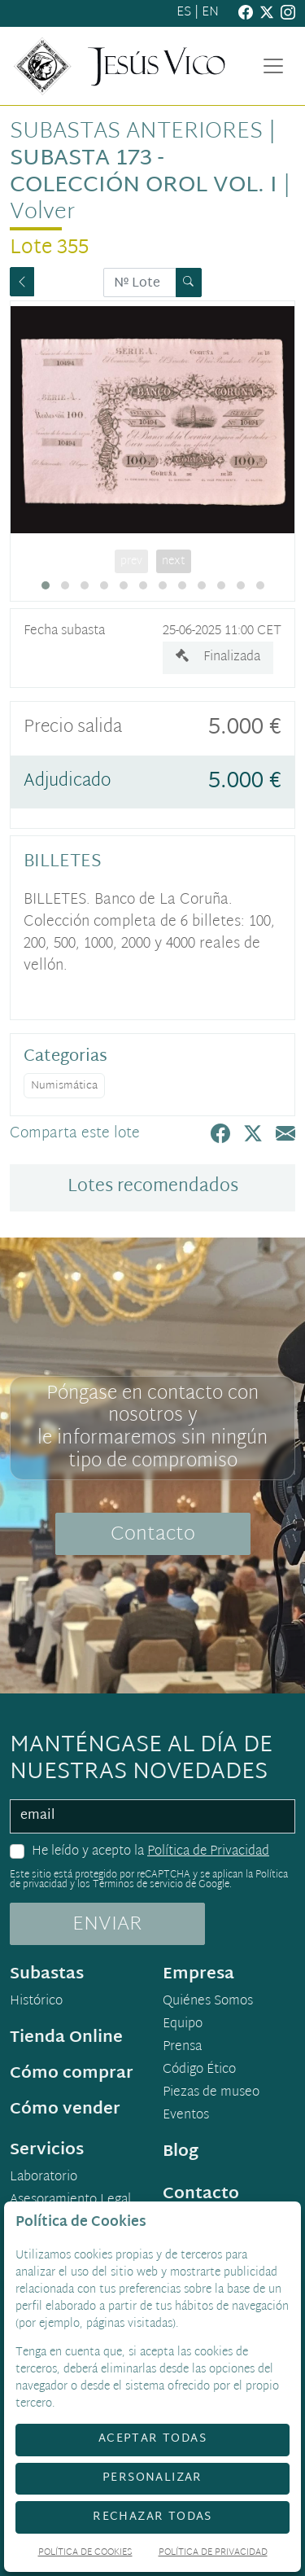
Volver (42, 213)
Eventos (186, 2116)
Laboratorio (43, 2177)
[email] (152, 1816)
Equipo (183, 2024)
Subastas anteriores (136, 132)
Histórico (36, 2002)
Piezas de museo (211, 2093)
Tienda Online (66, 2037)
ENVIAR (107, 1925)
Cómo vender (65, 2109)
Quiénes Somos (208, 2002)
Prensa (182, 2047)
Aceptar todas (152, 2439)
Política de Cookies (85, 2554)
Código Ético (199, 2070)
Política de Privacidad (208, 1852)
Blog (180, 2151)
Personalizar (152, 2478)
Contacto (153, 1535)
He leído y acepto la (150, 1852)
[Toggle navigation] (273, 65)
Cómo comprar (71, 2073)
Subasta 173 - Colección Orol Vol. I (143, 172)
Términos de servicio (138, 1885)
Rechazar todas (152, 2517)
